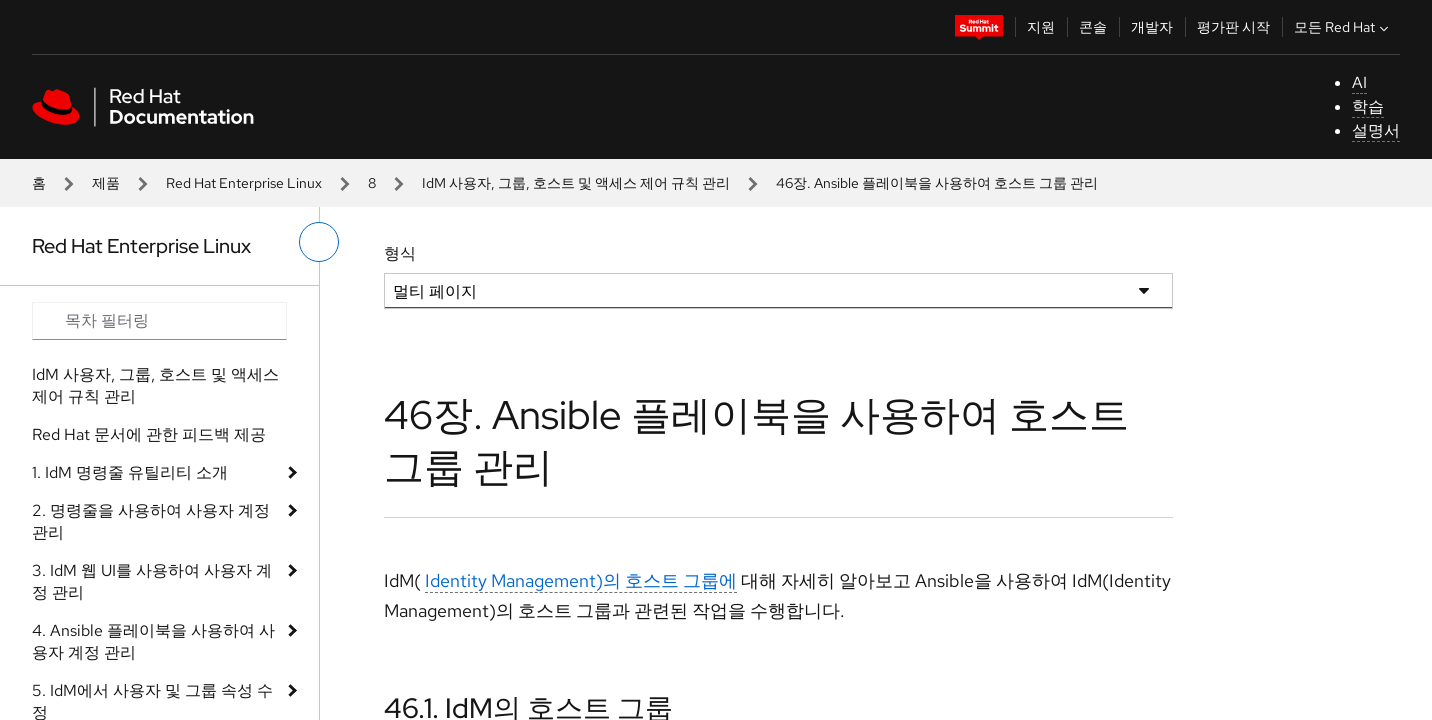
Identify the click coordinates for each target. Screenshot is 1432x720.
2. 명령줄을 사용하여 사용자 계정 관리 (151, 521)
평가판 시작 (1233, 27)
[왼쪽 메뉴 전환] (319, 242)
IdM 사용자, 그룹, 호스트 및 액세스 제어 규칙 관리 (576, 183)
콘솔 (1093, 27)
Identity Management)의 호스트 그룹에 (581, 580)
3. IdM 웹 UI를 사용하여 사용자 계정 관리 (152, 581)
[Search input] (159, 321)
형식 (400, 253)
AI (1359, 82)
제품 (106, 183)
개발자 (1152, 27)
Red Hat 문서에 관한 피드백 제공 (149, 434)
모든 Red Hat (1343, 27)
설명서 (1376, 130)
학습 (1368, 106)
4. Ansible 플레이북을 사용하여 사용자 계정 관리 (153, 641)
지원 (1041, 27)
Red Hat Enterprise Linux (244, 183)
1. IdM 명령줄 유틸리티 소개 (130, 472)
